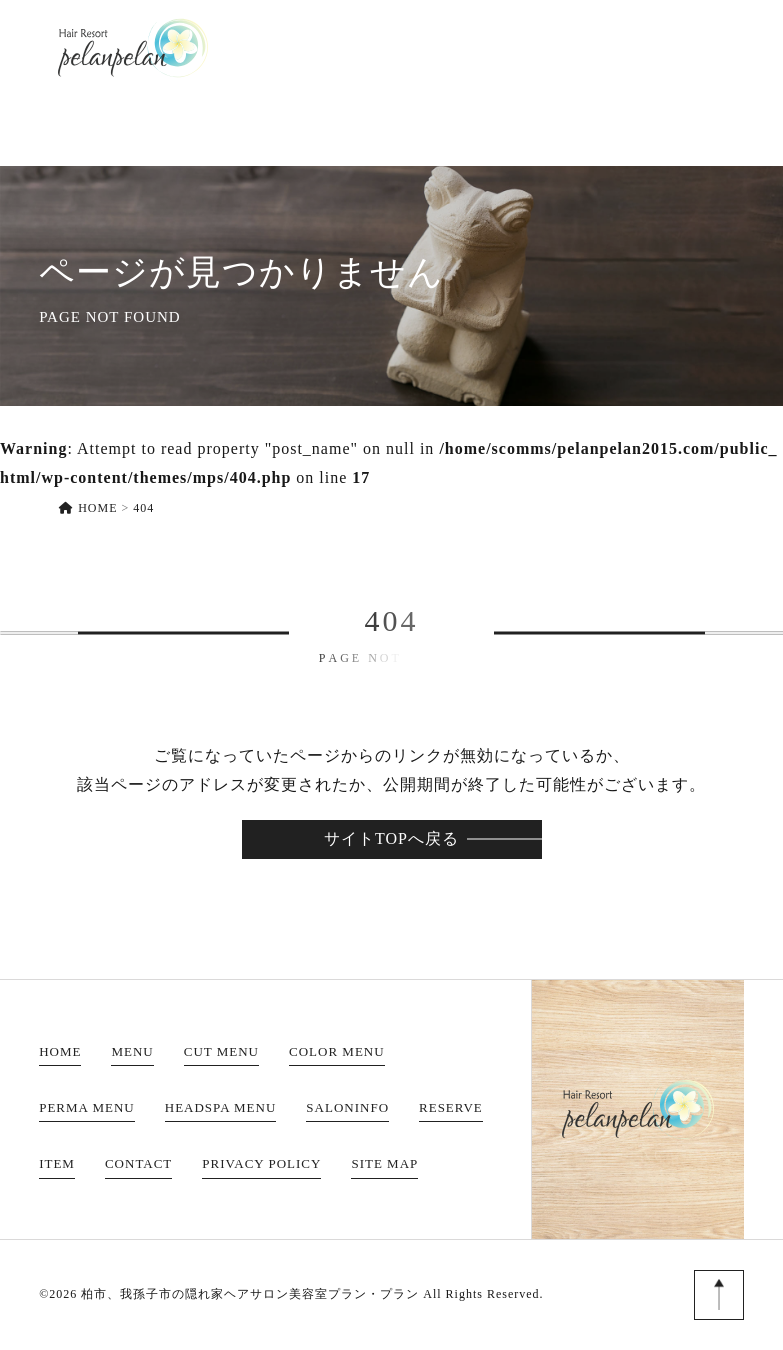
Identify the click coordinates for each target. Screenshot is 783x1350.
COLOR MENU (337, 1051)
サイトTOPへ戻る (391, 838)
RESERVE (534, 47)
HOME (243, 47)
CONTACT (707, 47)
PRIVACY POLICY (261, 1163)
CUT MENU (221, 1051)
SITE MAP (384, 1163)
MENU (320, 47)
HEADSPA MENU (221, 1107)
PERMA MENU (87, 1107)
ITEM (619, 47)
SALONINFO (421, 47)
